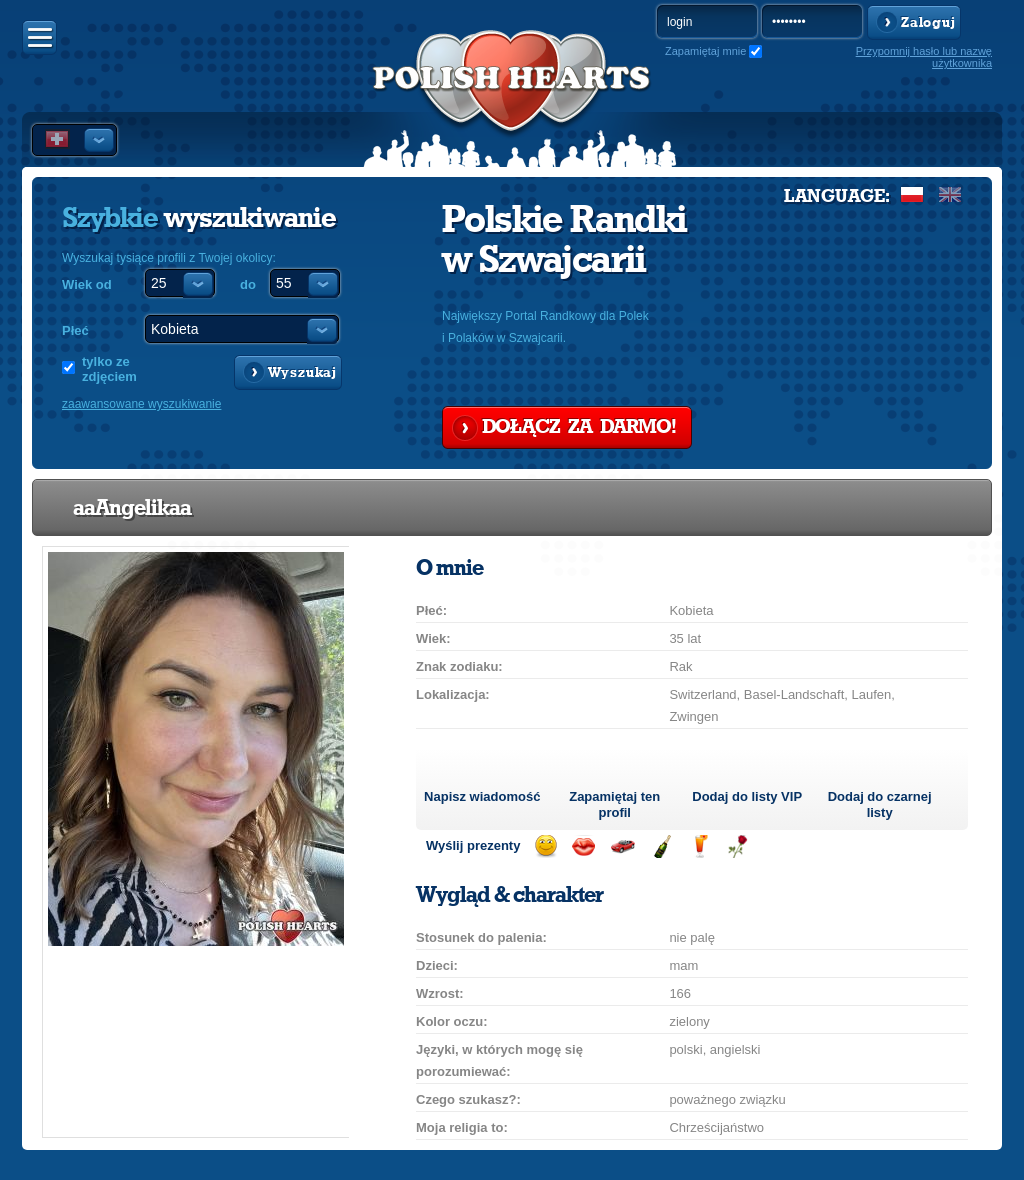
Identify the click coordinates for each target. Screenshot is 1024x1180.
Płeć (75, 330)
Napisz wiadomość (482, 796)
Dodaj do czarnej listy (880, 804)
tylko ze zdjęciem (109, 369)
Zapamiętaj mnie (705, 51)
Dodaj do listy (747, 796)
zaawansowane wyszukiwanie (141, 404)
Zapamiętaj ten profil (614, 804)
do (248, 284)
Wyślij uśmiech (545, 846)
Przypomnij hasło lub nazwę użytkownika (924, 57)
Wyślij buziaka (583, 846)
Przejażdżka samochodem (622, 846)
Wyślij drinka (699, 846)
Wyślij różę (737, 846)
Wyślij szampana (661, 846)
